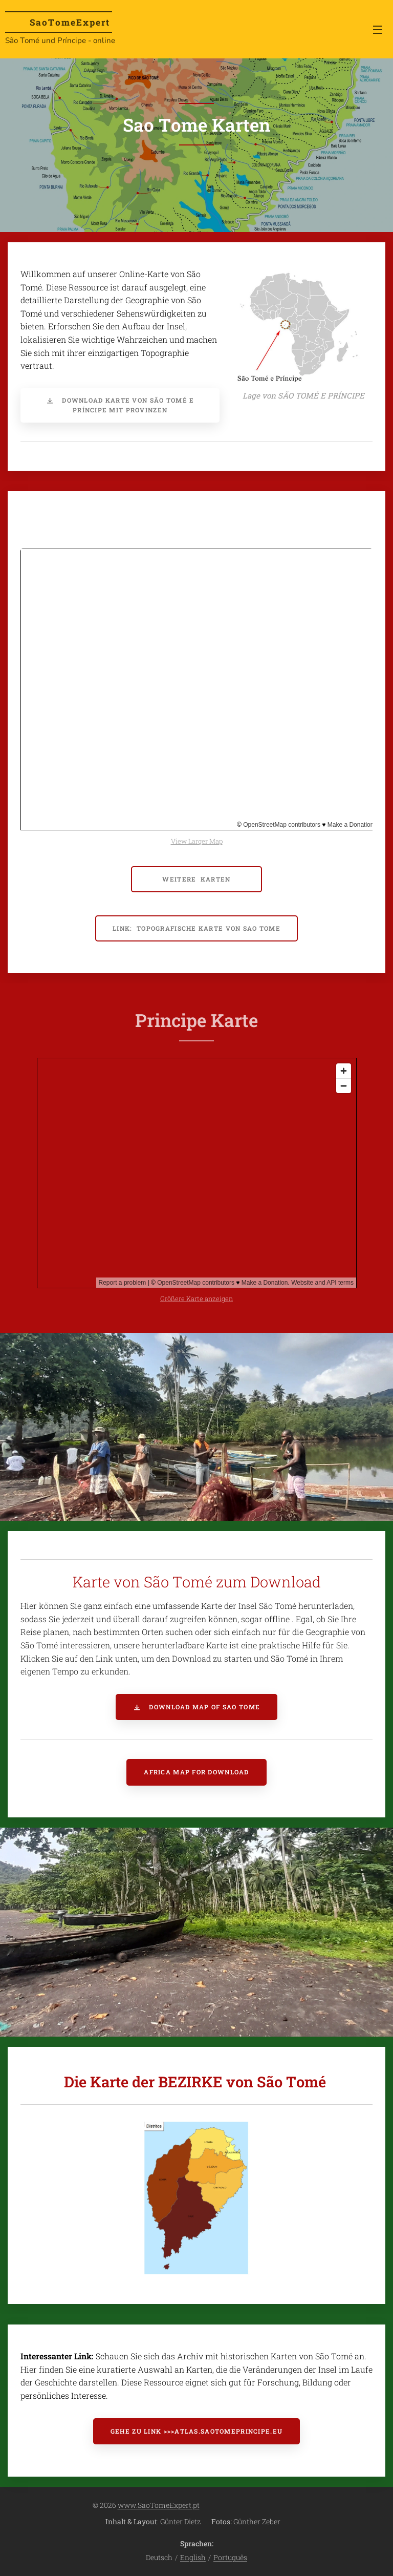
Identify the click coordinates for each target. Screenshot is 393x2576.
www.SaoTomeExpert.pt (159, 2505)
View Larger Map (197, 840)
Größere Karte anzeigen (196, 1298)
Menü (377, 29)
